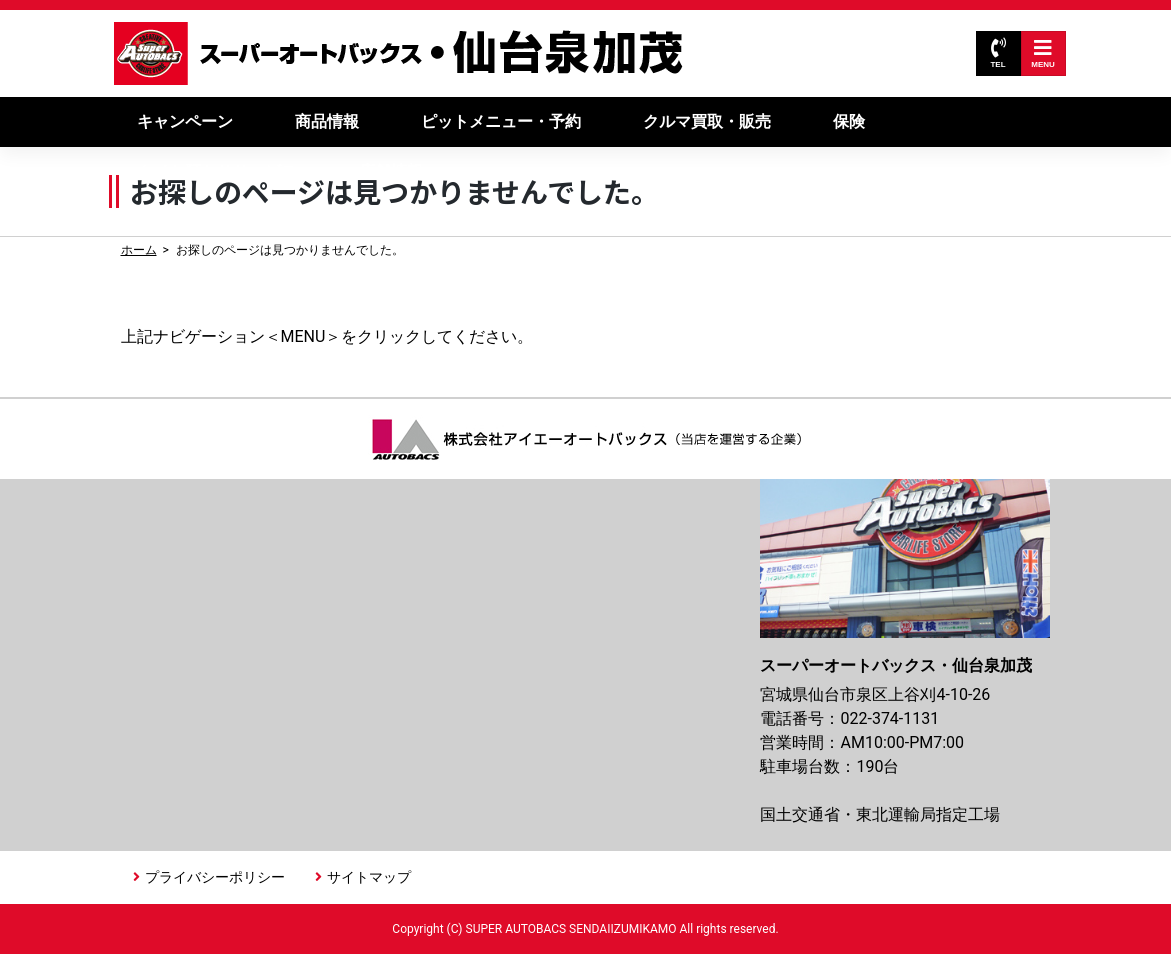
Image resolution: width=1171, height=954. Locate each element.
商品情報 (327, 121)
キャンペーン (185, 121)
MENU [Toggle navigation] (1043, 53)
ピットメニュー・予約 (501, 121)
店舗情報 (391, 171)
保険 (849, 121)
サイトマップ (369, 877)
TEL (997, 53)
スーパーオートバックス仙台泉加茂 (399, 53)
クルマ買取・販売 (707, 121)
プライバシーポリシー (215, 877)
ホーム (139, 250)
